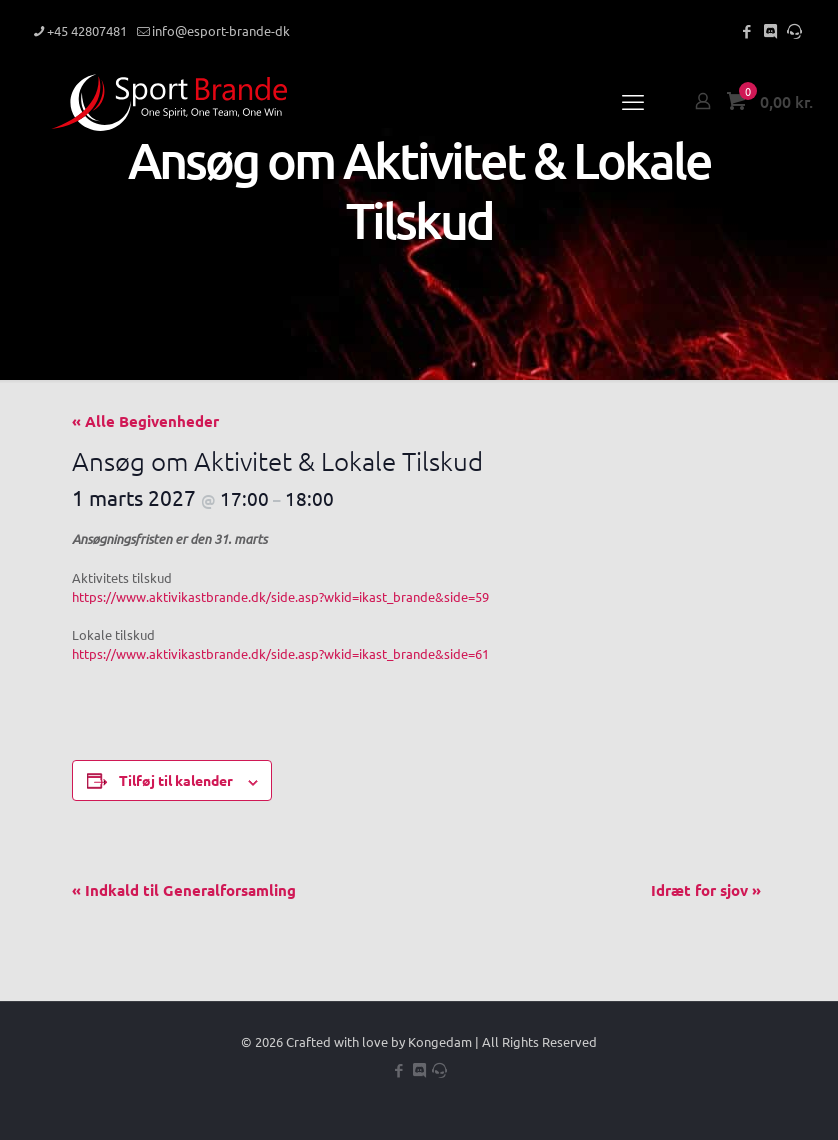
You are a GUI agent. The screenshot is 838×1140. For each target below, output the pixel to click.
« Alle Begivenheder (145, 421)
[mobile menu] (633, 101)
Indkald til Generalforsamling (184, 890)
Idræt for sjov (706, 890)
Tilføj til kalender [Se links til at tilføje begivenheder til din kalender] (176, 780)
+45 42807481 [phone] (87, 30)
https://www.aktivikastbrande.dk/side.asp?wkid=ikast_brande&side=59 (280, 596)
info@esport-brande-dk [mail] (221, 30)
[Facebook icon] (746, 30)
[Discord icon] (770, 30)
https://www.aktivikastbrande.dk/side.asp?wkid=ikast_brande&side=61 (280, 653)
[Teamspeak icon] (794, 30)
